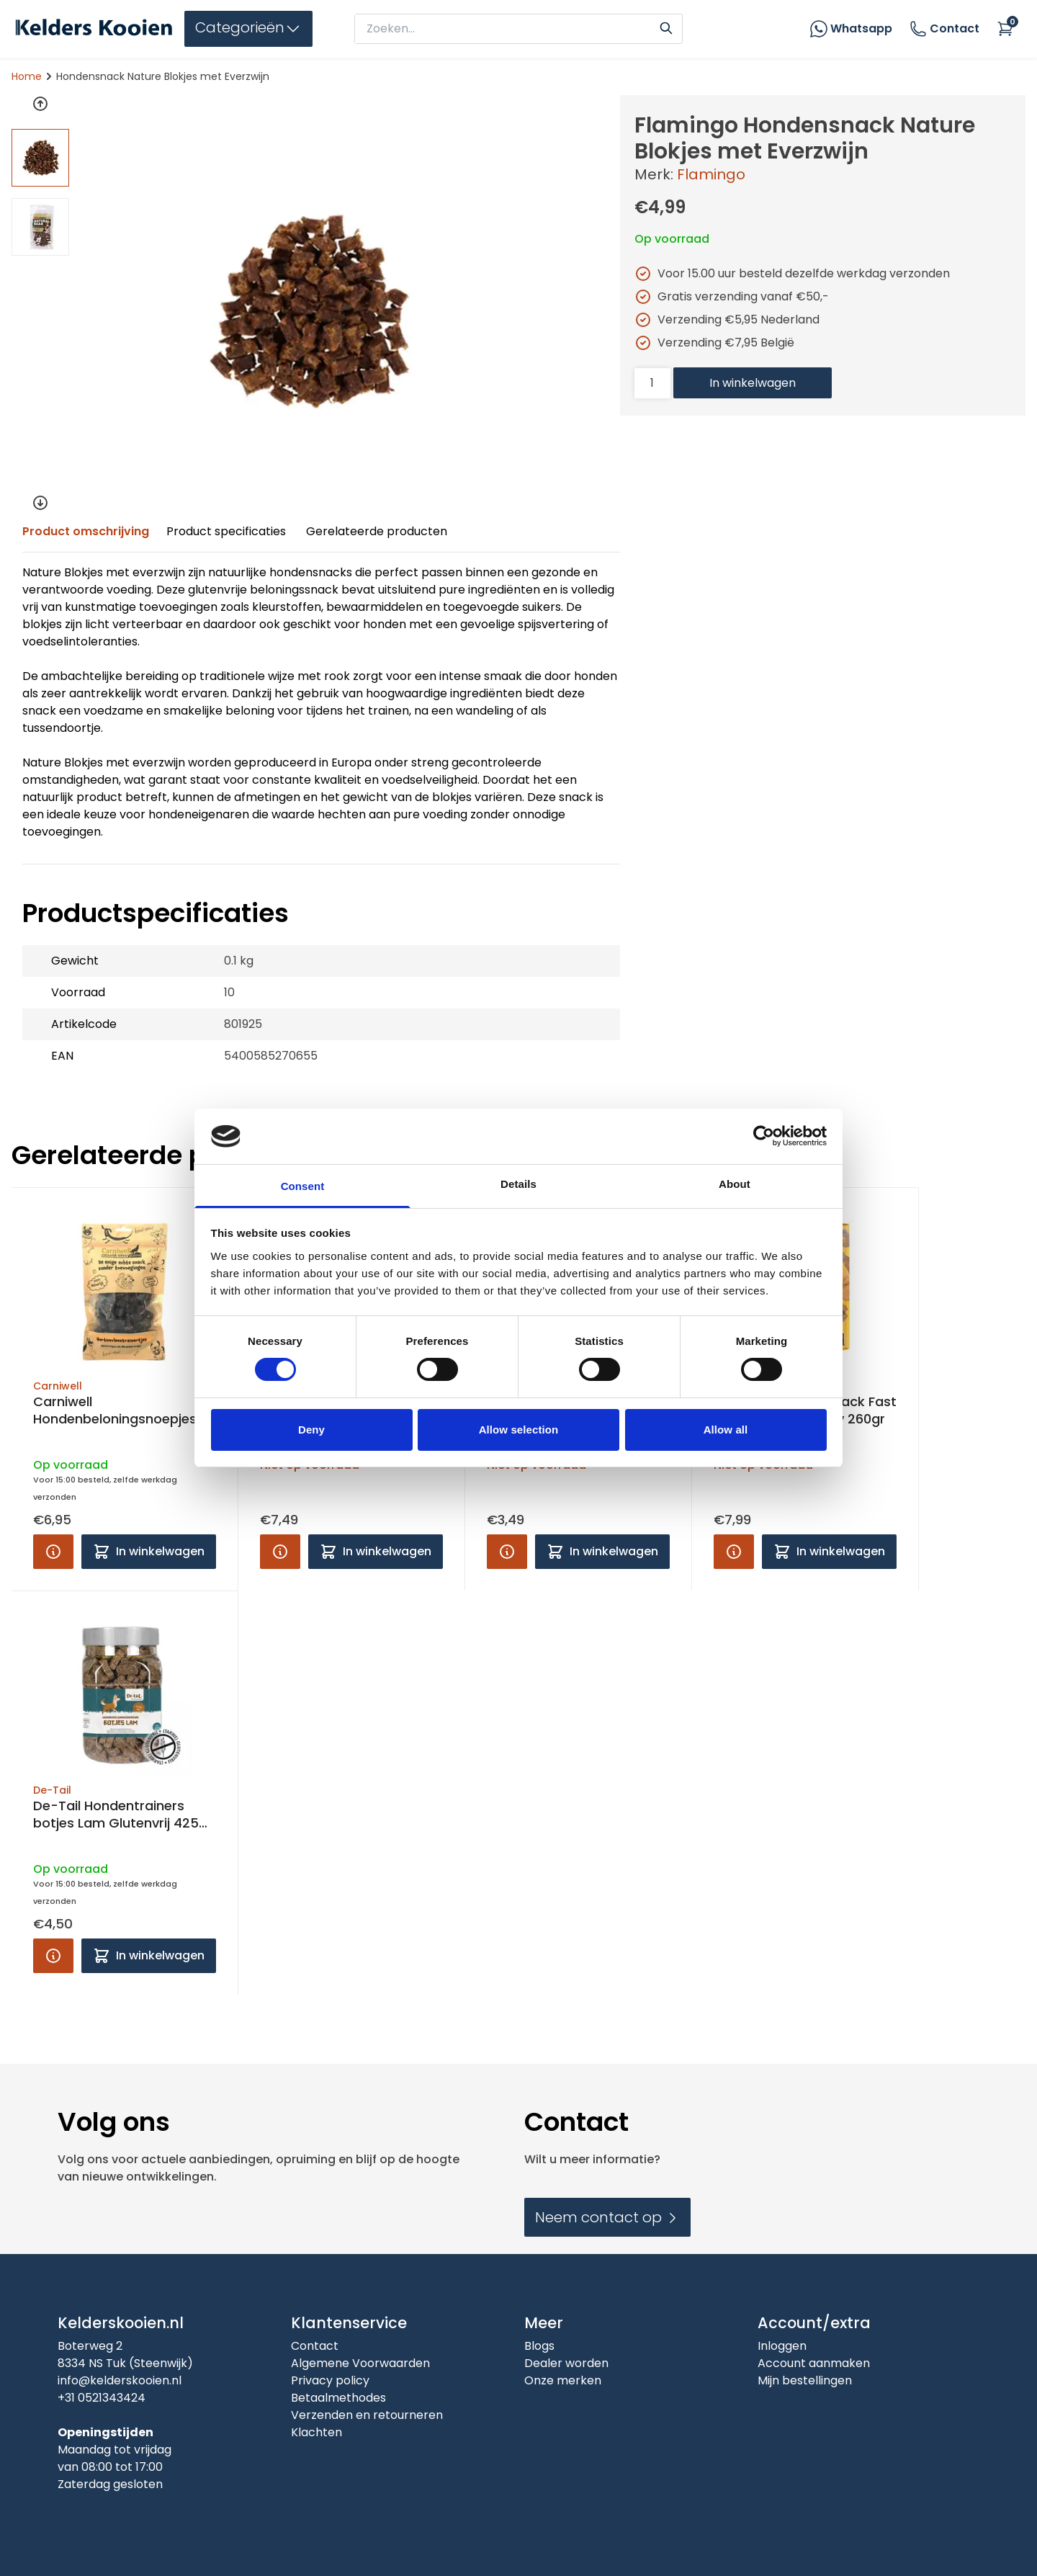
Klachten (316, 2432)
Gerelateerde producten (376, 531)
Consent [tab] (303, 1186)
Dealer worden (566, 2363)
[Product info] (53, 1551)
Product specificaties (226, 531)
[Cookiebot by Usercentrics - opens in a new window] (764, 1136)
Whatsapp (861, 28)
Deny (311, 1429)
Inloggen (782, 2346)
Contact (944, 28)
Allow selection (519, 1429)
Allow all (726, 1429)
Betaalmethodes (338, 2397)
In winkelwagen (752, 383)
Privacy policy (330, 2380)
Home (27, 76)
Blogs (539, 2346)
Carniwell (57, 1386)
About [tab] (734, 1184)
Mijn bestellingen (805, 2380)
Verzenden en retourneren (367, 2415)
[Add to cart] (148, 1551)
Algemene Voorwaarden (360, 2363)
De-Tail (52, 1790)
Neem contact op (607, 2217)
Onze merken (562, 2380)
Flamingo (711, 174)
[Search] (666, 26)
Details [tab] (518, 1184)
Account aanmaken (814, 2363)
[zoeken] (505, 28)
